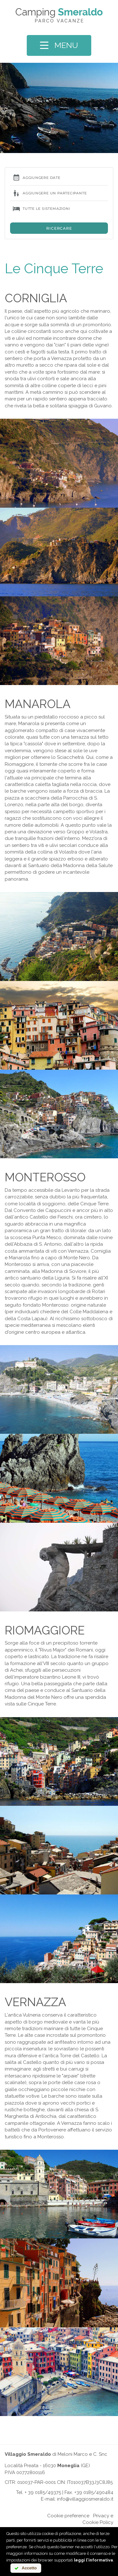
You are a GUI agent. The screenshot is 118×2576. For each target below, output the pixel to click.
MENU (59, 45)
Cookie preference (68, 2516)
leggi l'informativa (93, 2560)
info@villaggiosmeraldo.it (85, 2499)
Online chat (33, 2516)
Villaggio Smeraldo (28, 2454)
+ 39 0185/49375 (43, 2492)
